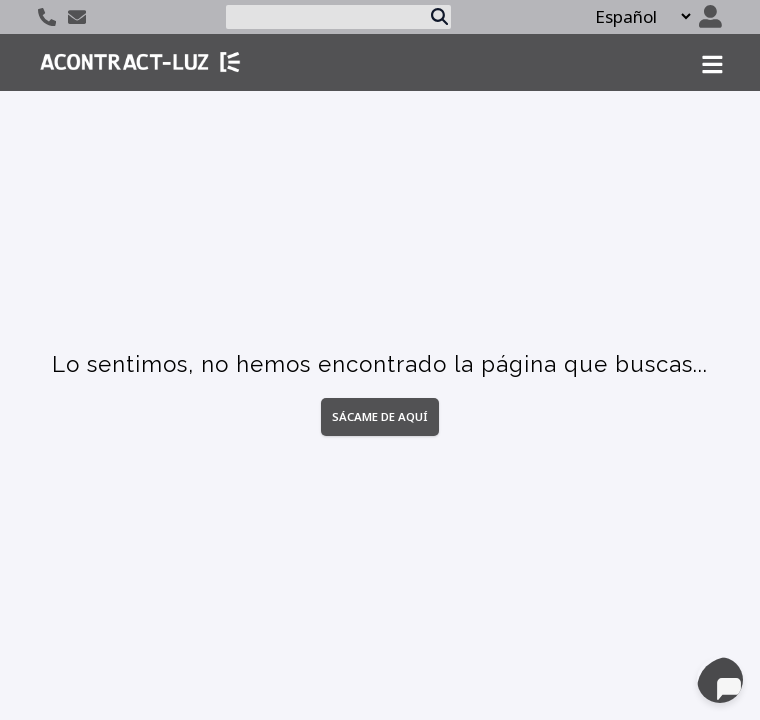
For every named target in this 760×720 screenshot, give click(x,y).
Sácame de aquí (380, 416)
